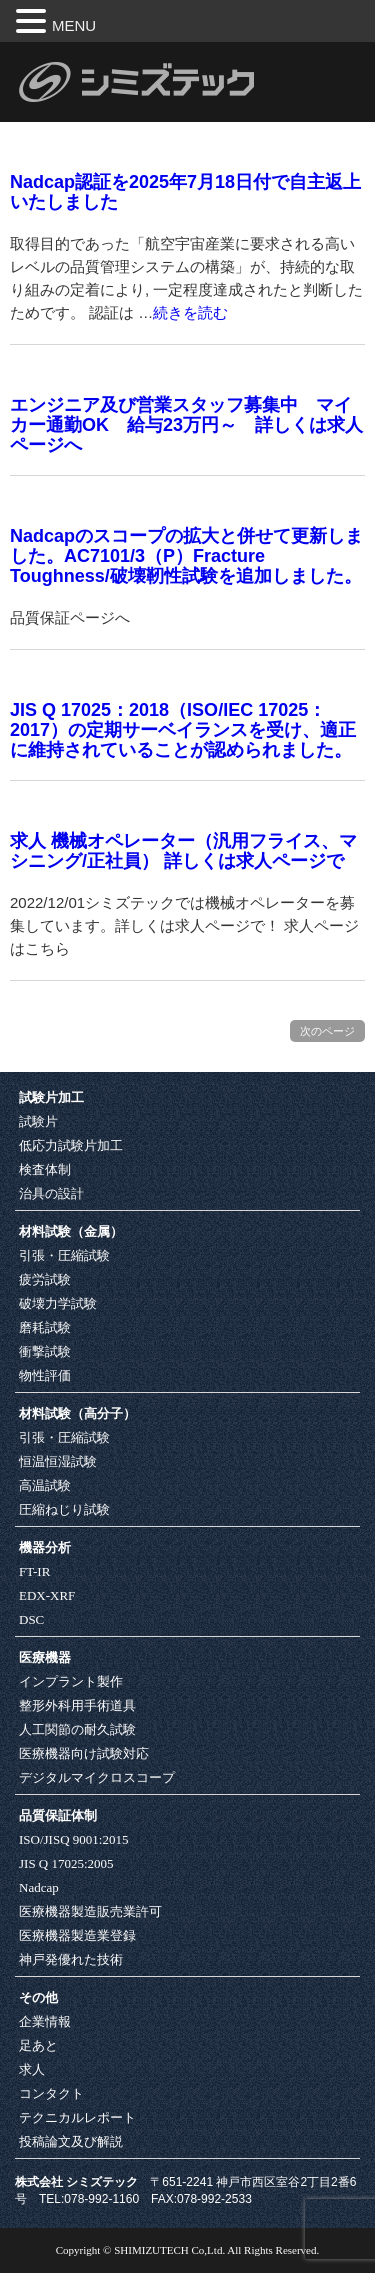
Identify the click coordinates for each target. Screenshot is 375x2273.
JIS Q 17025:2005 (66, 1863)
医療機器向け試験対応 (84, 1753)
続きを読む (190, 312)
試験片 (38, 1121)
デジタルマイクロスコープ (97, 1777)
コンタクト (51, 2093)
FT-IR (34, 1571)
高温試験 (45, 1485)
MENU (74, 25)
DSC (31, 1619)
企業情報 (45, 2021)
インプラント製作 (71, 1681)
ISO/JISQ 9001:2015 (73, 1839)
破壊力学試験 (58, 1303)
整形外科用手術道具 (77, 1705)
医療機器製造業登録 (77, 1935)
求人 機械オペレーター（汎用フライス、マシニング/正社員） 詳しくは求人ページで (183, 851)
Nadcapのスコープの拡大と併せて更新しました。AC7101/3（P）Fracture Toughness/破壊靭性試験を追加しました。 (186, 556)
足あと (38, 2045)
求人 (32, 2069)
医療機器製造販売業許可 (90, 1911)
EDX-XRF (47, 1595)
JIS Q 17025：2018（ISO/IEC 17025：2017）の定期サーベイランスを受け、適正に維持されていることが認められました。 (183, 730)
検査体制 (45, 1169)
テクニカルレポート (77, 2117)
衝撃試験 (45, 1351)
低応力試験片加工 (71, 1145)
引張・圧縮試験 (64, 1255)
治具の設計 (51, 1193)
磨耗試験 (45, 1327)
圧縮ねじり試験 (64, 1509)
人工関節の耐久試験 (77, 1729)
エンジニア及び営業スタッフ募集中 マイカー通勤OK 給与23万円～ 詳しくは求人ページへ (186, 425)
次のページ (327, 1031)
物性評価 (45, 1375)
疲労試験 (45, 1279)
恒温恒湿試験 (58, 1461)
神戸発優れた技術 (71, 1959)
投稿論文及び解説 (71, 2141)
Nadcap (39, 1887)
